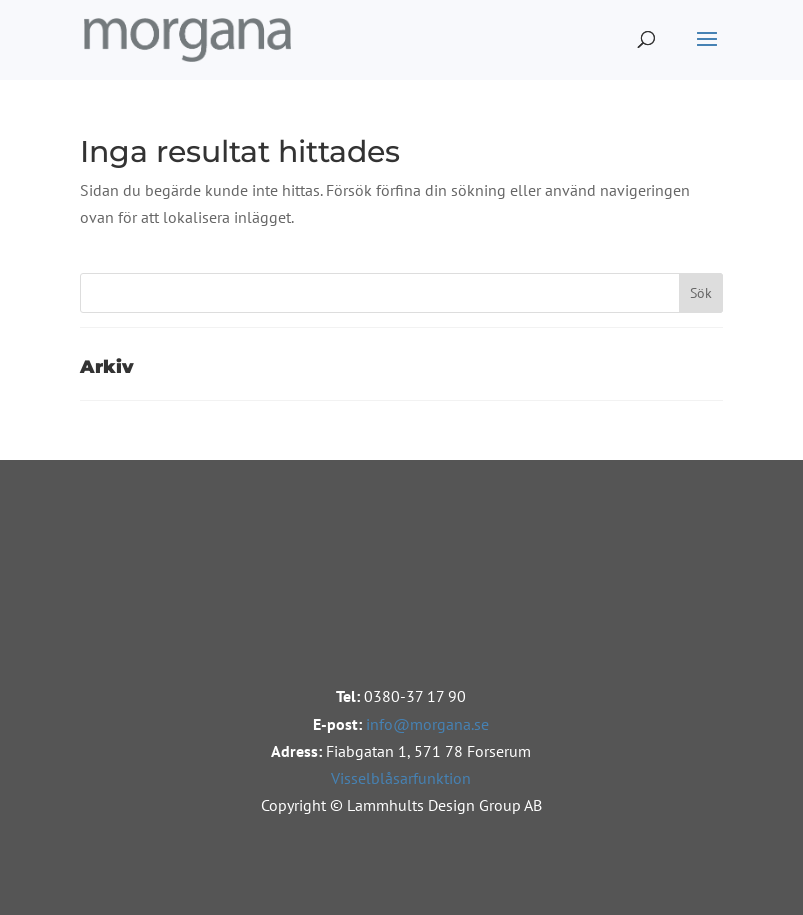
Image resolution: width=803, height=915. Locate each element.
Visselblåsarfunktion (401, 778)
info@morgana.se (427, 724)
